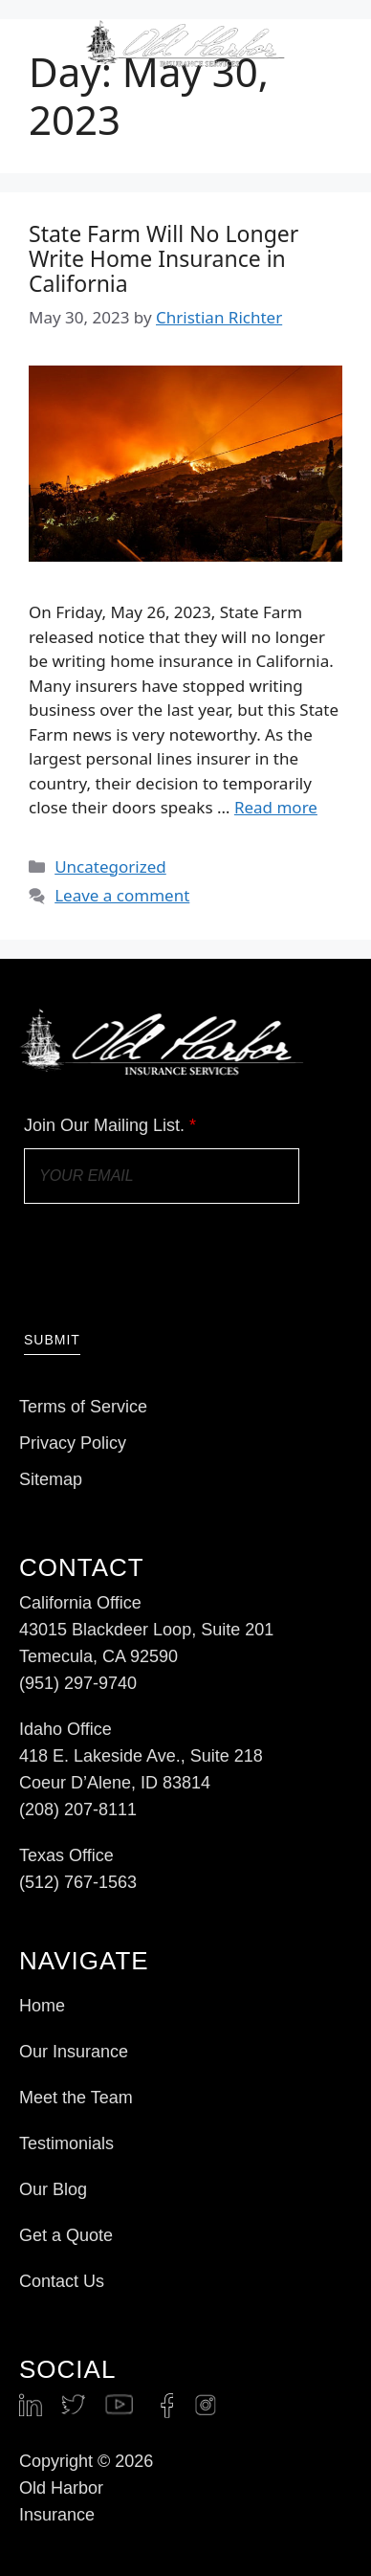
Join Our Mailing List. (110, 1125)
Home (42, 2005)
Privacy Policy (72, 1443)
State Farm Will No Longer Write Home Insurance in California (163, 258)
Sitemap (50, 1479)
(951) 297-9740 (78, 1683)
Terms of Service (83, 1406)
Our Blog (53, 2189)
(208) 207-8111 (78, 1809)
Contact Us (61, 2281)
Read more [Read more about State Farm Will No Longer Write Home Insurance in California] (275, 807)
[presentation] (169, 1265)
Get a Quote (66, 2235)
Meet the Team (76, 2097)
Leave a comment (122, 895)
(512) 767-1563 (78, 1882)
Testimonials (66, 2143)
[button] (336, 44)
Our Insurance (73, 2051)
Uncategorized (110, 866)
